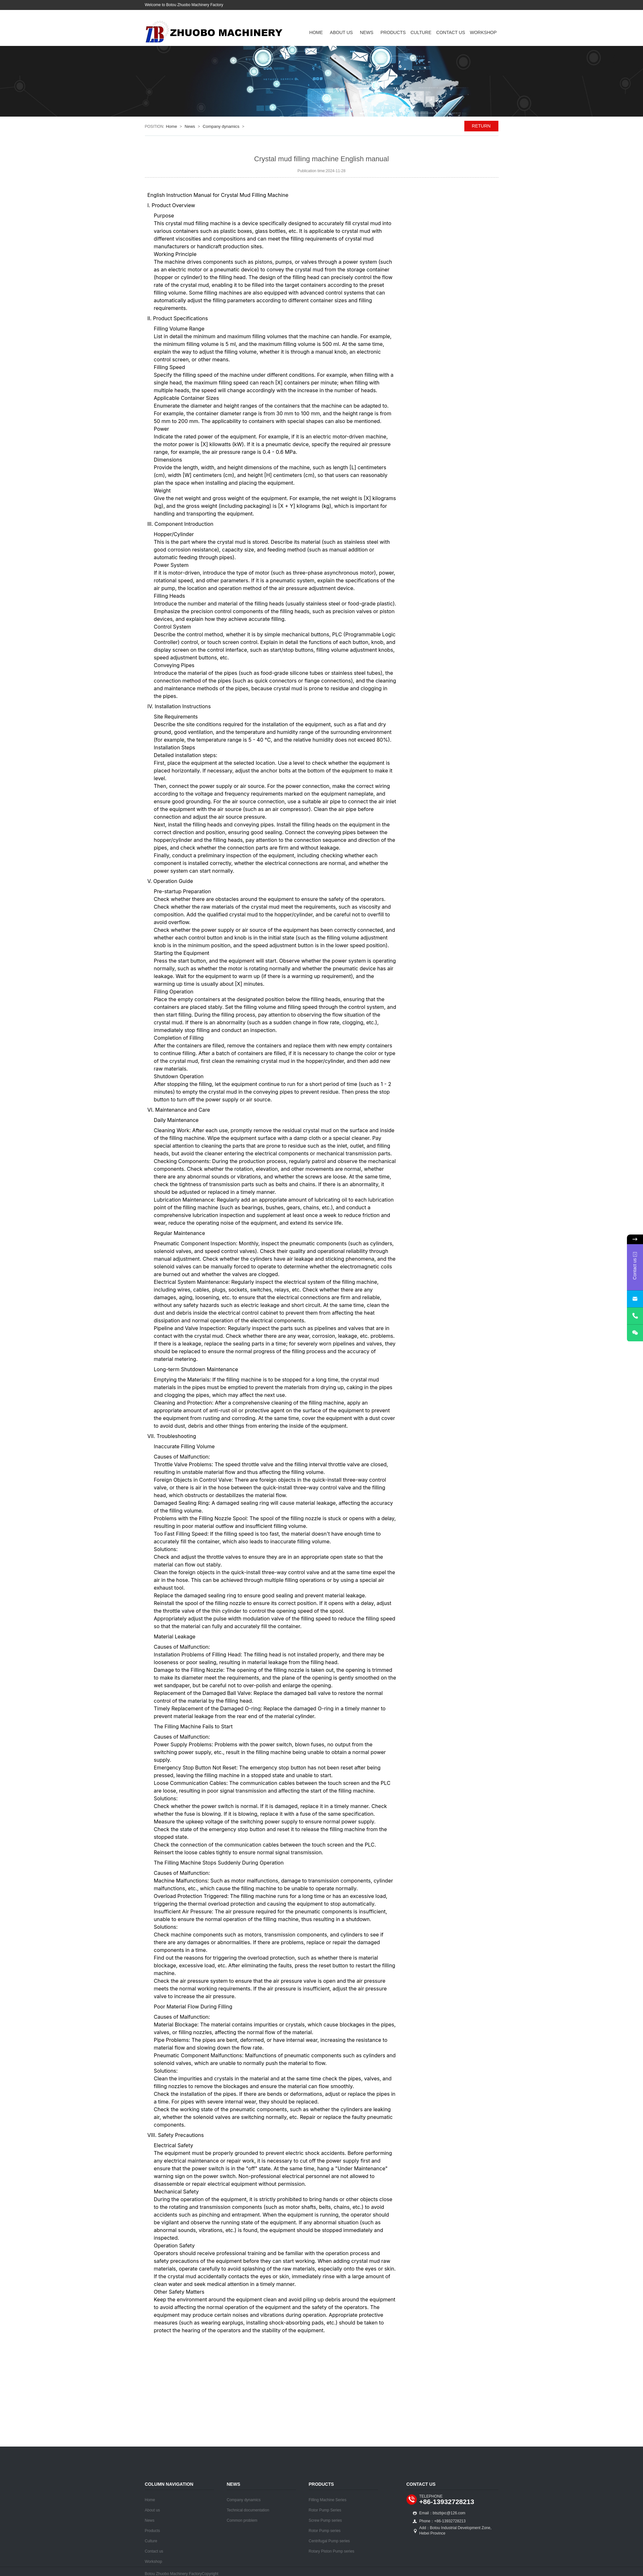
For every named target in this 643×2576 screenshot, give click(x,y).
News (366, 32)
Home (316, 32)
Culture (420, 32)
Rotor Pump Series (325, 2510)
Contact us (450, 32)
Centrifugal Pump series (329, 2541)
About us (341, 32)
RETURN (481, 125)
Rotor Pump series (325, 2530)
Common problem (242, 2520)
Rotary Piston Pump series (331, 2551)
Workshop (483, 32)
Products (393, 32)
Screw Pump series (325, 2520)
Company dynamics (221, 126)
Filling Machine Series (327, 2500)
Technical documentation (248, 2510)
